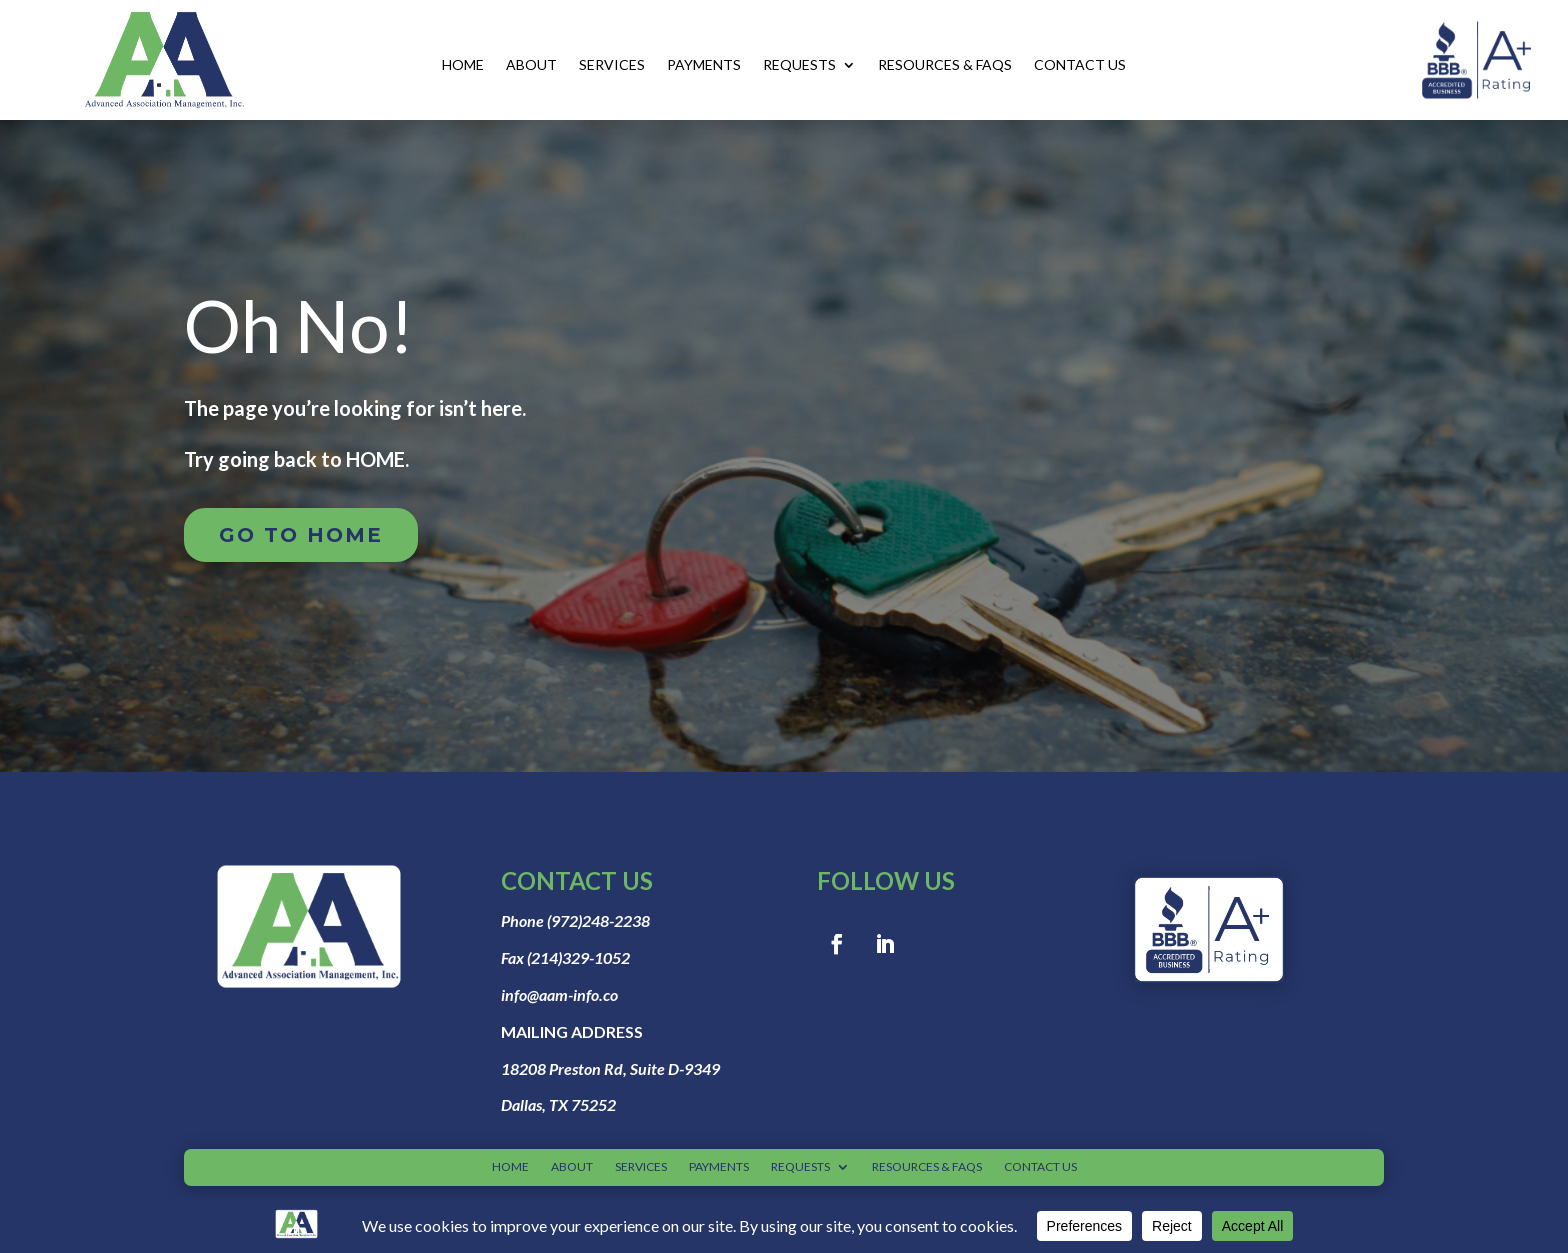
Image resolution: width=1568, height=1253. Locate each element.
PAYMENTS (704, 65)
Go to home (300, 535)
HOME (463, 65)
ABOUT (531, 65)
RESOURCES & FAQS (945, 65)
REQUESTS (799, 65)
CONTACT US (1080, 65)
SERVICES (612, 65)
